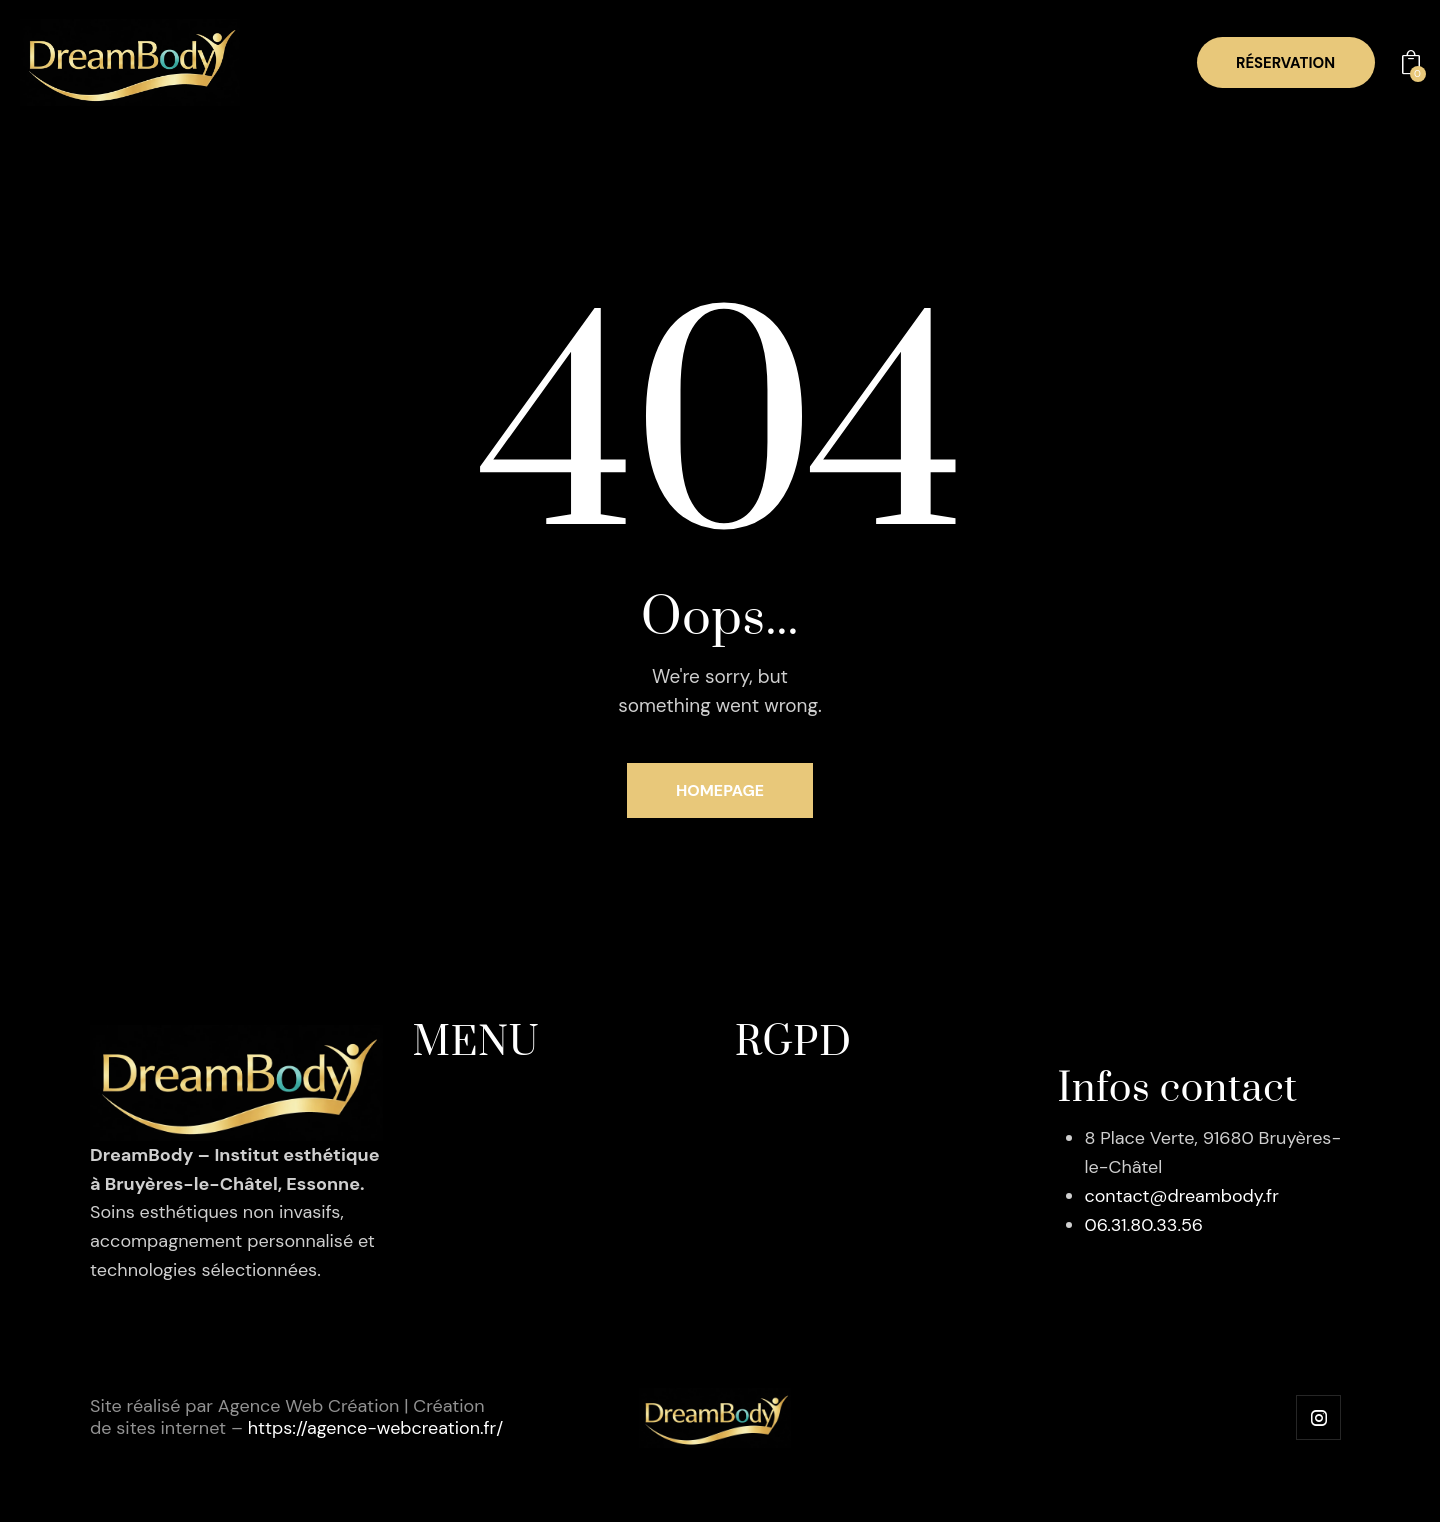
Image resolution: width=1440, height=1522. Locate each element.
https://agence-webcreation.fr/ (376, 1428)
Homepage (720, 790)
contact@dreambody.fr (1182, 1196)
